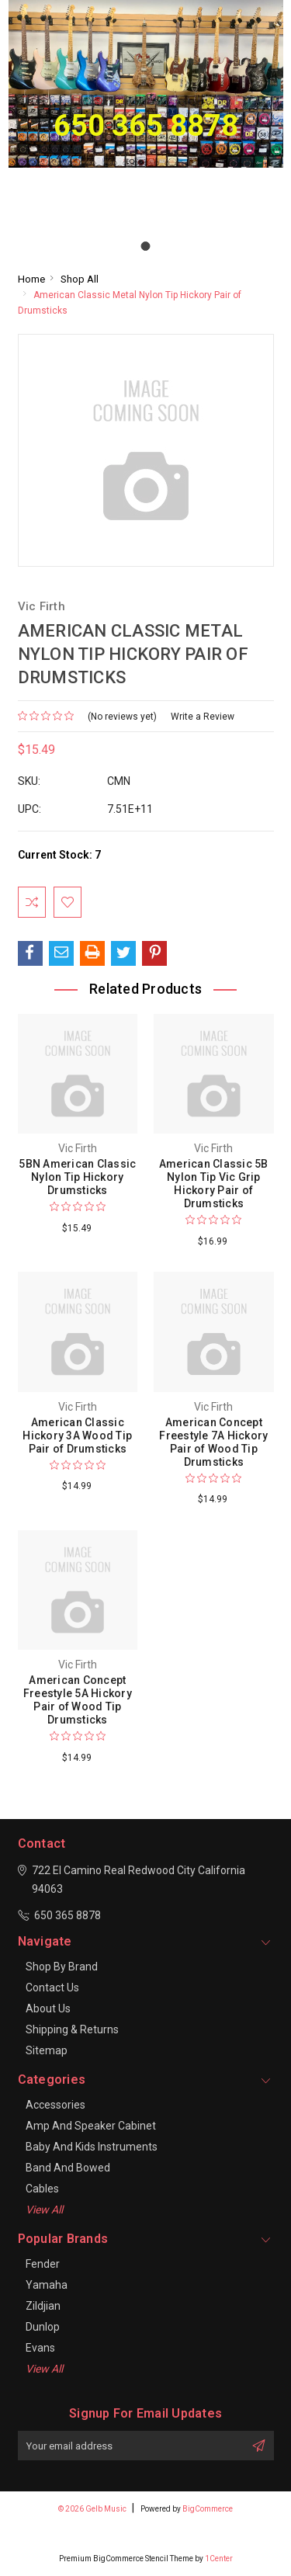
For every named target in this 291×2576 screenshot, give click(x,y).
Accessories (55, 2105)
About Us (48, 2008)
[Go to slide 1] (146, 246)
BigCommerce (207, 2509)
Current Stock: (59, 855)
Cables (42, 2188)
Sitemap (47, 2050)
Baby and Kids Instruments (92, 2146)
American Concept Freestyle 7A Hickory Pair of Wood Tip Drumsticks (213, 1442)
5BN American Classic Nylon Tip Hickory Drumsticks (77, 1177)
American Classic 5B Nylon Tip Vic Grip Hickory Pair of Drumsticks (213, 1184)
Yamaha (47, 2285)
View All (44, 2209)
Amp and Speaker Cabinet (91, 2125)
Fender (43, 2264)
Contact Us (52, 1987)
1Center (219, 2558)
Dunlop (43, 2327)
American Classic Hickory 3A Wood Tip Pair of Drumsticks (77, 1435)
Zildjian (43, 2306)
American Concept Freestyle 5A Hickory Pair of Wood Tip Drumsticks (77, 1700)
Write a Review (202, 716)
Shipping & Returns (72, 2029)
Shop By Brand (62, 1966)
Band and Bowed (68, 2167)
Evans (40, 2348)
